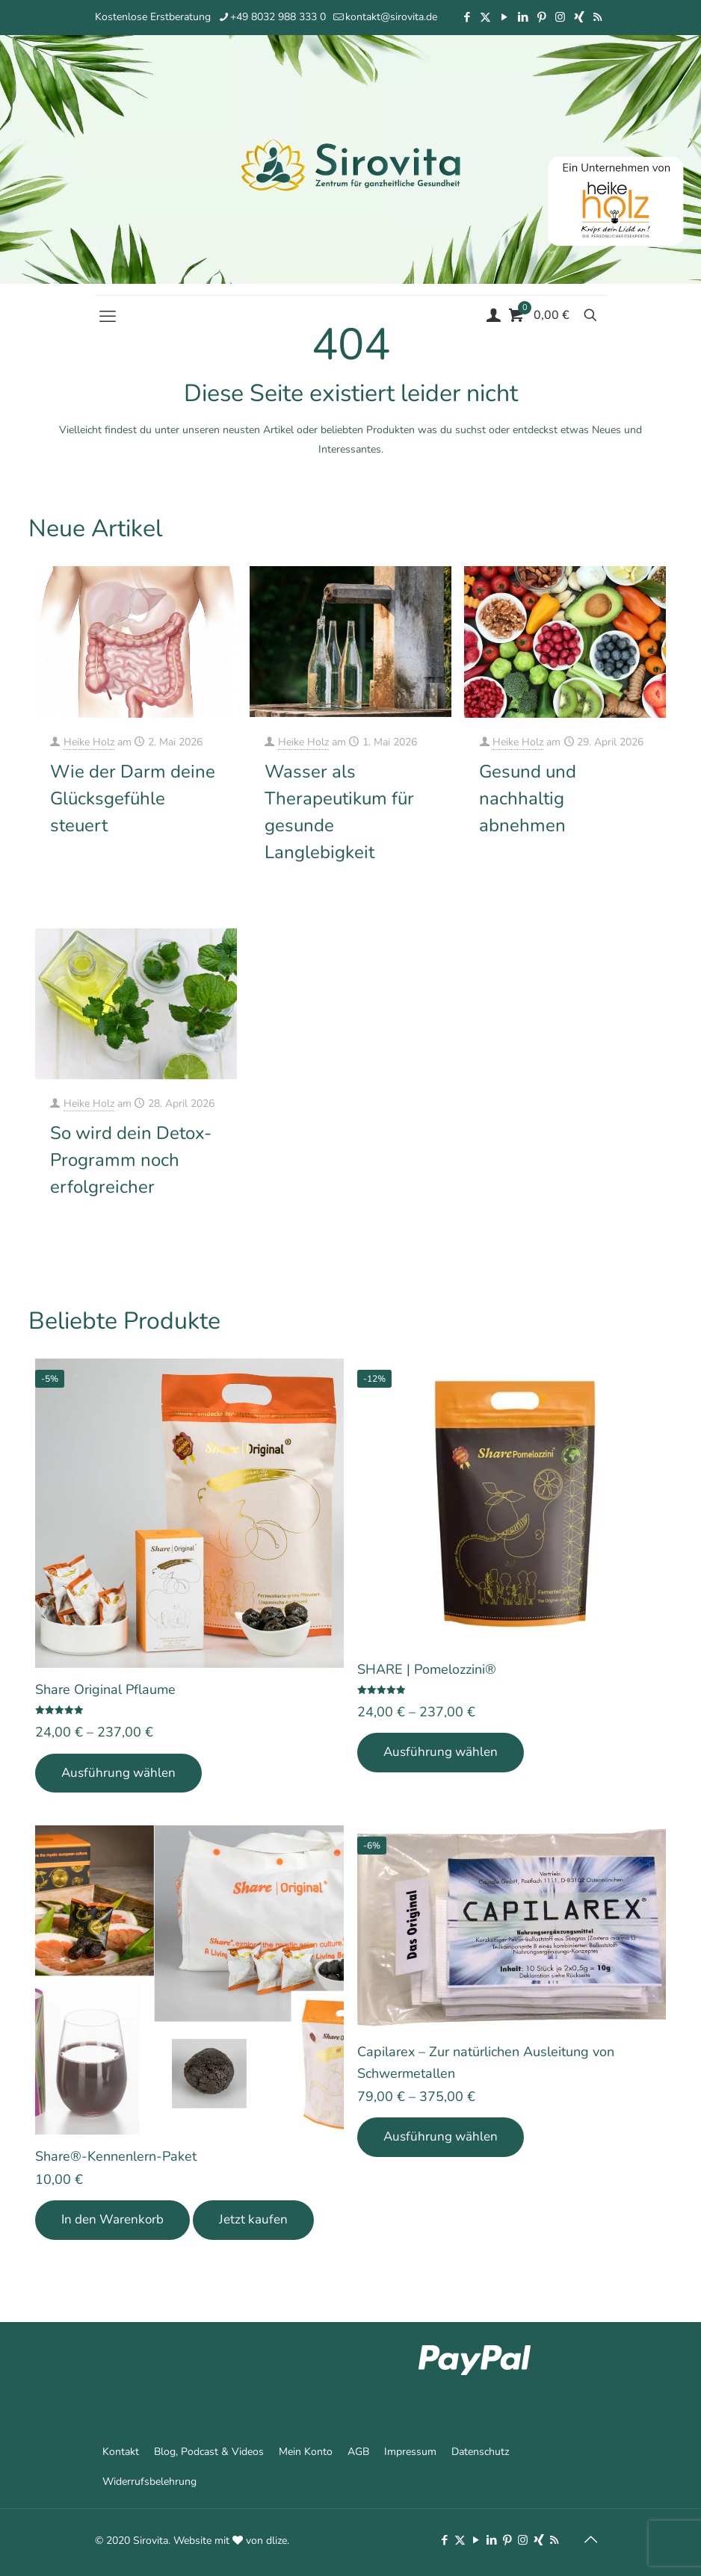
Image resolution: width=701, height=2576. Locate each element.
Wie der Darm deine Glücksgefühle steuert (132, 798)
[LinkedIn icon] (522, 17)
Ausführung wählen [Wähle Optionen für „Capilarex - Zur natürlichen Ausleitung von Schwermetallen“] (440, 2136)
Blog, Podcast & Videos (209, 2452)
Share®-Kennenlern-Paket (116, 2156)
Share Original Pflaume (105, 1689)
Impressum (410, 2452)
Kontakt (120, 2452)
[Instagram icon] (560, 17)
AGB (358, 2452)
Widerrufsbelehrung (149, 2481)
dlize (276, 2540)
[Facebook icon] (466, 17)
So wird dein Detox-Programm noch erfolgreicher (130, 1160)
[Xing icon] (578, 17)
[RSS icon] (597, 17)
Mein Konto (306, 2452)
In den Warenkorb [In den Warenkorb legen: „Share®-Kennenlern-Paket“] (112, 2219)
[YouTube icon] (504, 17)
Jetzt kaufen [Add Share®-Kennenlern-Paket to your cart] (253, 2219)
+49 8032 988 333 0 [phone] (278, 17)
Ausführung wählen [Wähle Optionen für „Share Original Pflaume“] (118, 1772)
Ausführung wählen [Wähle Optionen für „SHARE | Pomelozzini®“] (440, 1751)
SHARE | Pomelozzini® (426, 1669)
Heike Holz (89, 742)
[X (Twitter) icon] (485, 17)
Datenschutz (480, 2452)
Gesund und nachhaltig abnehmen (527, 798)
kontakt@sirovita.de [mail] (391, 17)
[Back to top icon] (590, 2540)
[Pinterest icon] (541, 17)
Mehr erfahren (193, 870)
